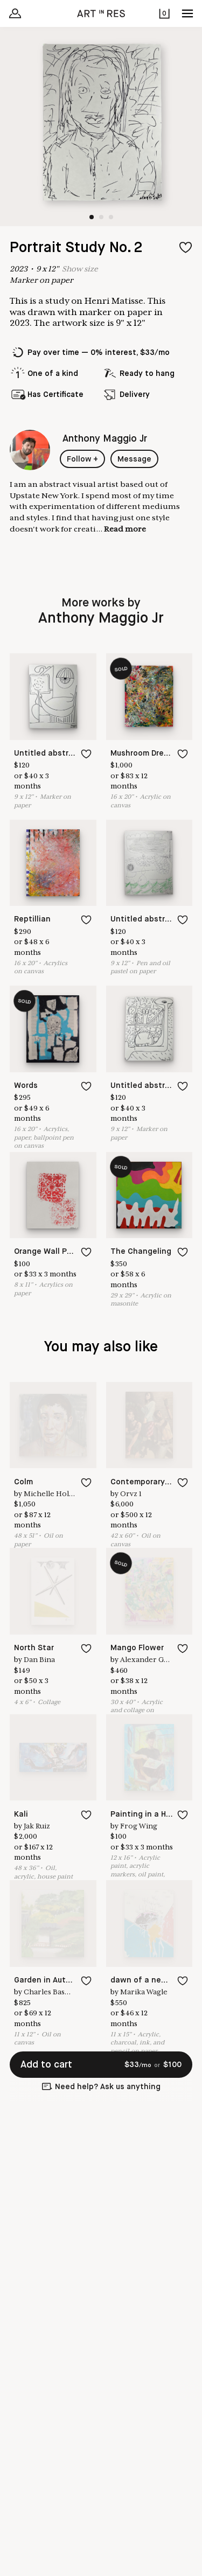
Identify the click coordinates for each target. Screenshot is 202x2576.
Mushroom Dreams (144, 753)
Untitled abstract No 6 (153, 1086)
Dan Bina (39, 1660)
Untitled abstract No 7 (57, 753)
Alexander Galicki (151, 1660)
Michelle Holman (54, 1494)
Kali (21, 1814)
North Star (34, 1648)
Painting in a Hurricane (153, 1814)
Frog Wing (138, 1826)
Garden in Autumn (47, 1980)
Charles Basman (52, 1992)
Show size (80, 268)
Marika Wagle (144, 1992)
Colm (23, 1482)
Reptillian (32, 919)
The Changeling (140, 1251)
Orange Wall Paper (49, 1251)
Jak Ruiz (37, 1826)
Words (26, 1086)
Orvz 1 (131, 1494)
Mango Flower (137, 1648)
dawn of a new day (147, 1980)
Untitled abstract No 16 (155, 919)
